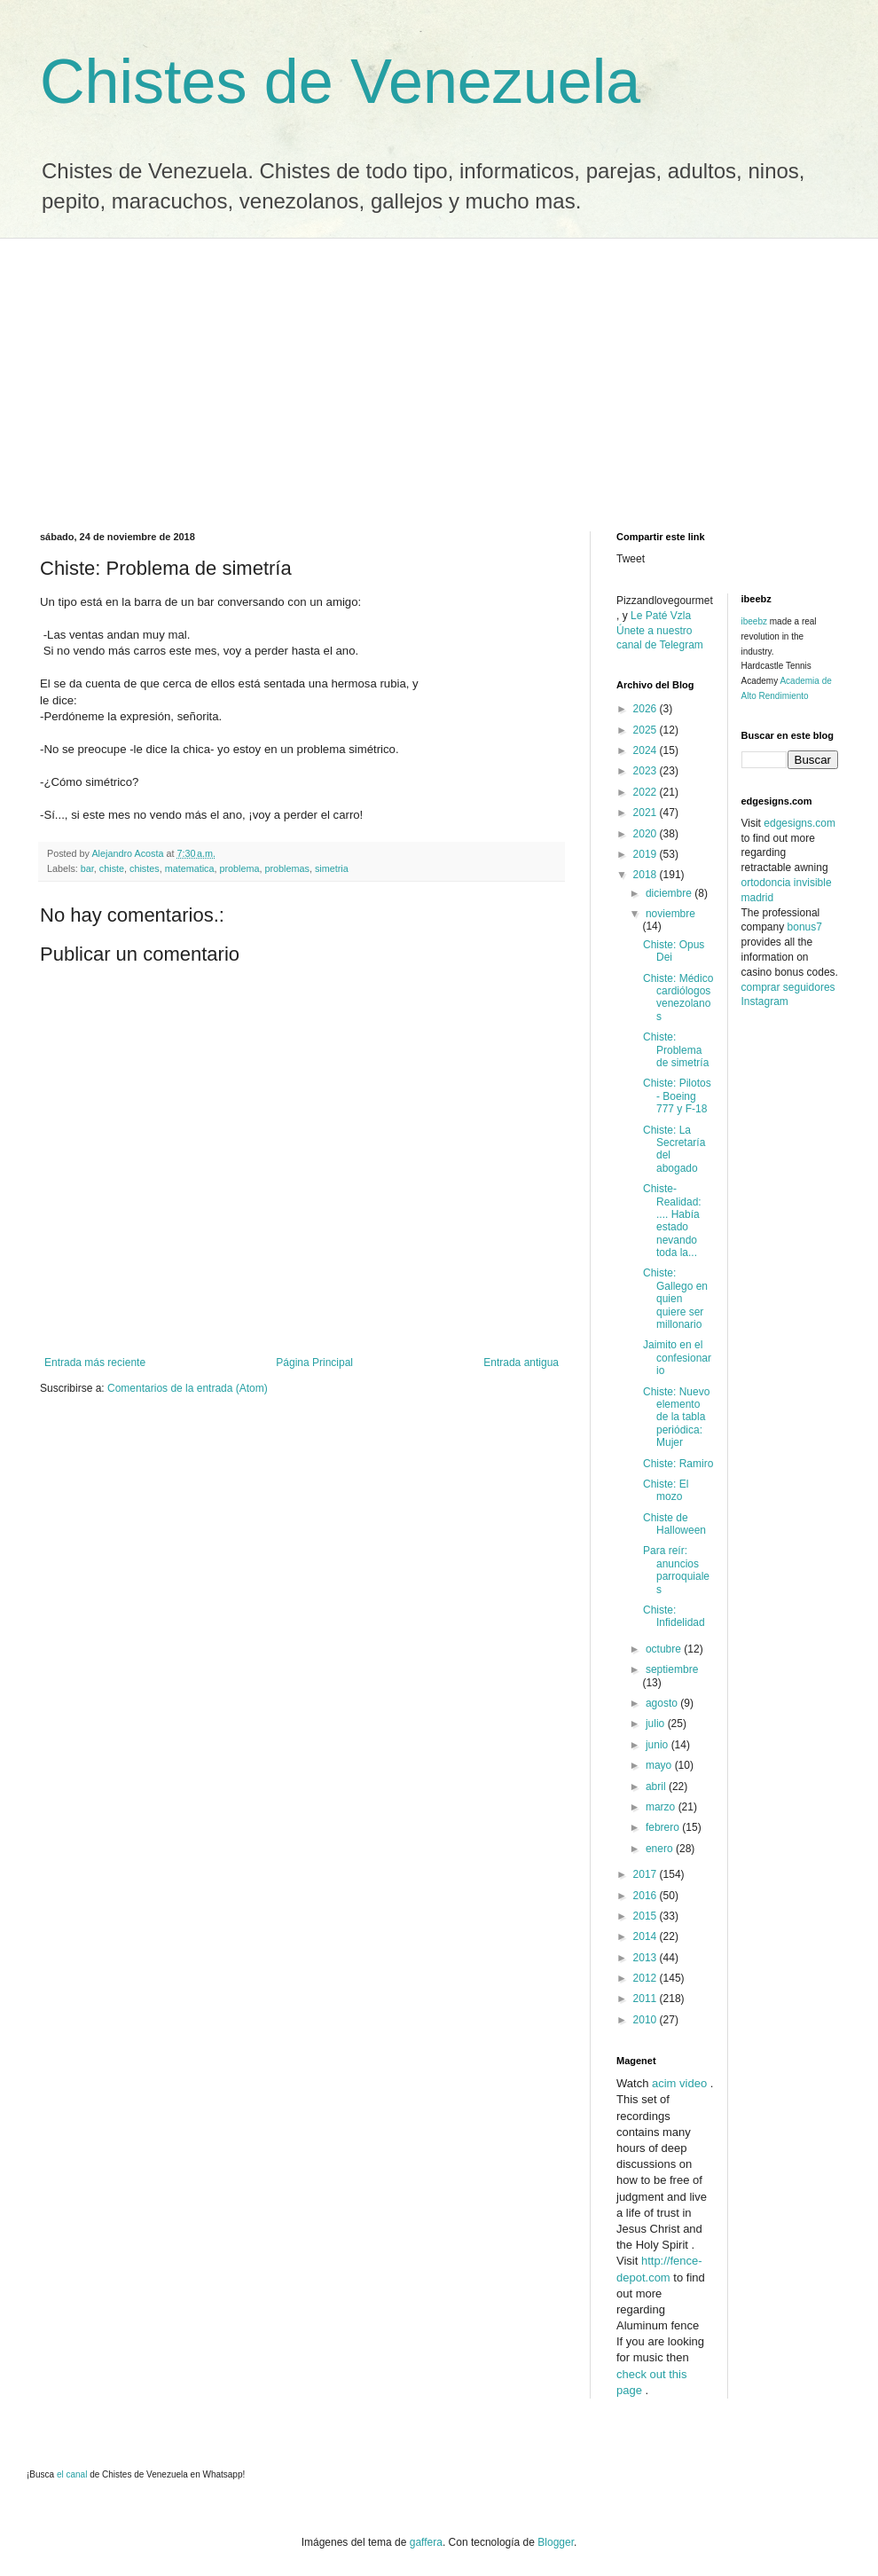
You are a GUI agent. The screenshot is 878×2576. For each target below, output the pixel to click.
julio (657, 1723)
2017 (646, 1874)
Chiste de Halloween (674, 1524)
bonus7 (805, 927)
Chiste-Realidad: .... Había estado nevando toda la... (672, 1220)
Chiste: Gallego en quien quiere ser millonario (675, 1299)
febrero (664, 1827)
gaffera (426, 2542)
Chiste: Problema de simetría (676, 1050)
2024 (646, 750)
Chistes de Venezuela (340, 81)
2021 (646, 812)
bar (87, 868)
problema (239, 868)
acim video (679, 2083)
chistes (144, 868)
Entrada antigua (521, 1362)
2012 (646, 1978)
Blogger (555, 2542)
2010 (646, 2020)
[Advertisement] (439, 371)
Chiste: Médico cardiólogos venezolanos (678, 997)
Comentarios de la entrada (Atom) (187, 1388)
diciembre (670, 893)
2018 (646, 874)
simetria (332, 868)
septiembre (672, 1669)
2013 (646, 1958)
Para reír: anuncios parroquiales (676, 1569)
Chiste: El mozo (665, 1490)
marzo (662, 1807)
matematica (190, 868)
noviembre (670, 913)
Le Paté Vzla (661, 615)
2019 (646, 854)
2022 (646, 792)
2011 (646, 1998)
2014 (646, 1936)
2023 (646, 771)
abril (657, 1786)
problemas (287, 868)
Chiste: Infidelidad (674, 1616)
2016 (646, 1895)
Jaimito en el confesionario (677, 1358)
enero (661, 1848)
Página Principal (314, 1362)
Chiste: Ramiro (678, 1463)
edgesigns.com (799, 823)
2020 (646, 834)
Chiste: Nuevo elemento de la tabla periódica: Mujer (676, 1417)
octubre (665, 1649)
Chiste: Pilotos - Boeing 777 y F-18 (677, 1096)
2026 (646, 709)
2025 (646, 730)
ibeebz (754, 621)
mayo (660, 1765)
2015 (646, 1916)
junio (658, 1745)
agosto (663, 1703)
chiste (111, 868)
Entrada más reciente (94, 1362)
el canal (73, 2474)
